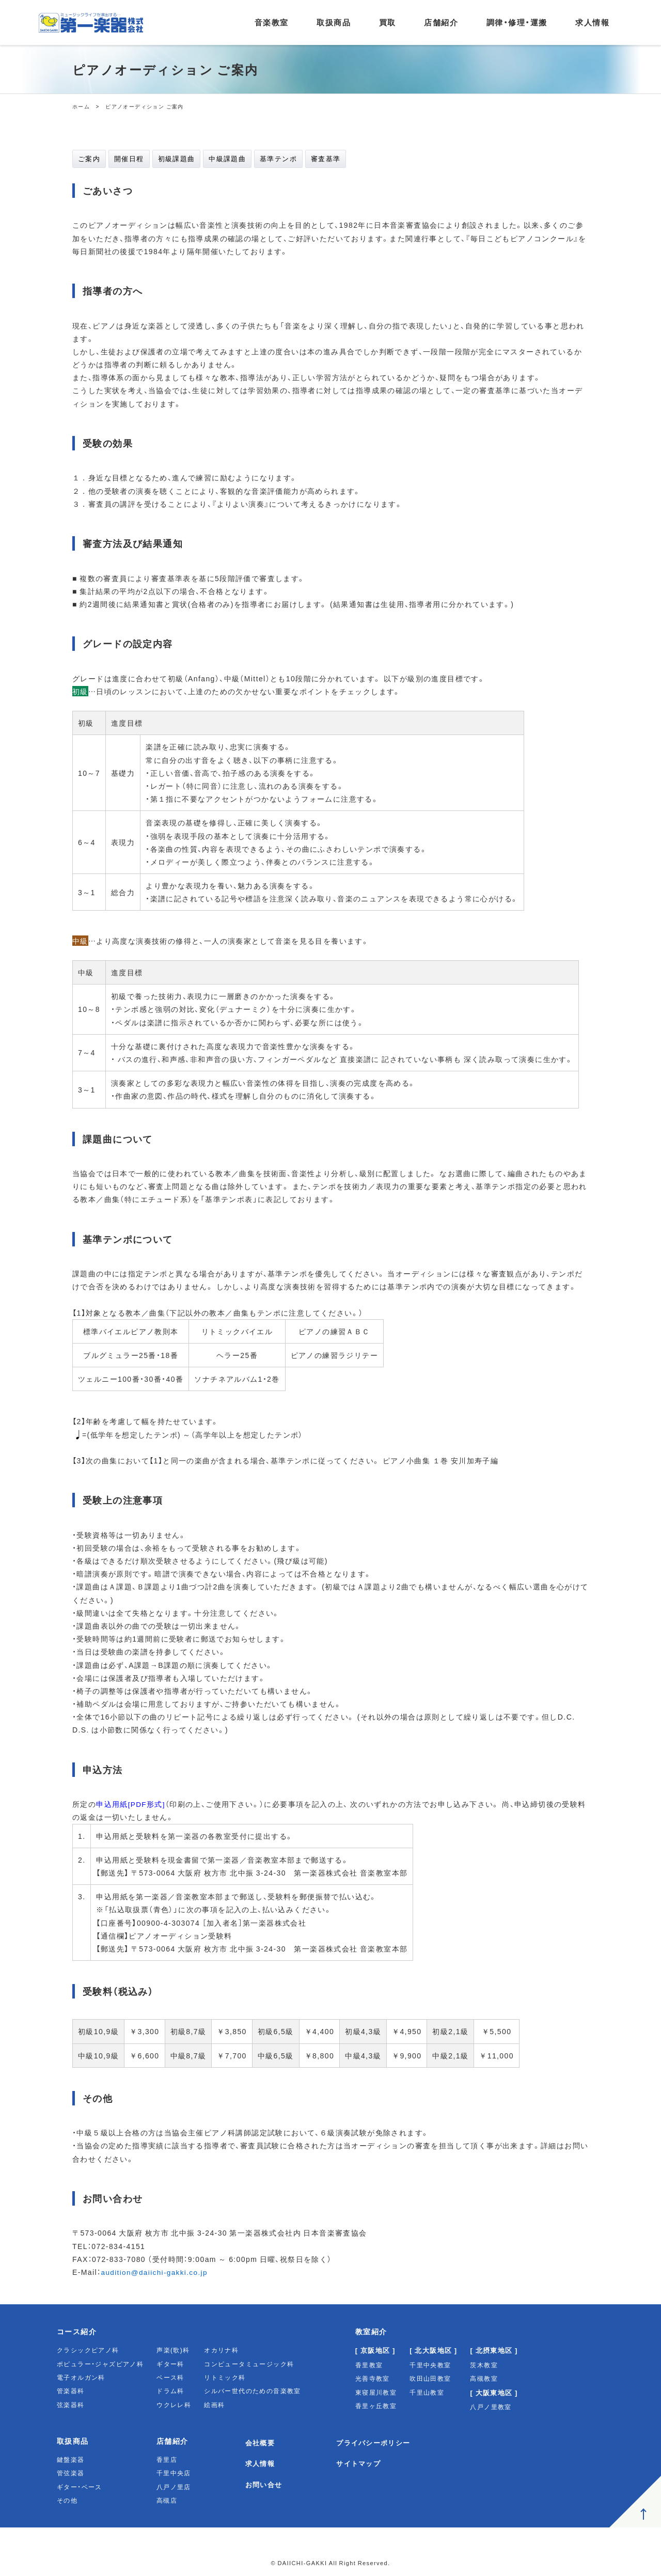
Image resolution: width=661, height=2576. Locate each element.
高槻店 (166, 2500)
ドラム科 (170, 2391)
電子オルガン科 (81, 2377)
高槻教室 (484, 2378)
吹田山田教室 (430, 2378)
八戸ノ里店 (173, 2486)
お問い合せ (265, 2484)
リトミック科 (224, 2377)
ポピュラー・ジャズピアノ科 (100, 2363)
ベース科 (170, 2377)
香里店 (166, 2459)
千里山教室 (427, 2392)
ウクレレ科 (173, 2404)
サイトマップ (363, 2463)
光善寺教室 (372, 2378)
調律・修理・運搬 (516, 22)
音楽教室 (272, 22)
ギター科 (170, 2363)
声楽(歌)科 (173, 2350)
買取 (387, 22)
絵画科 (214, 2404)
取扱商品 (334, 22)
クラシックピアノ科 (88, 2350)
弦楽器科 (71, 2404)
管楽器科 (71, 2391)
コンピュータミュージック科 (249, 2363)
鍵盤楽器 (71, 2459)
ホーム (81, 106)
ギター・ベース (79, 2486)
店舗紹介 (441, 22)
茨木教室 (484, 2364)
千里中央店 (173, 2473)
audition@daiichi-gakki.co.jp (156, 2272)
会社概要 (261, 2442)
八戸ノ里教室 (490, 2407)
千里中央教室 (430, 2364)
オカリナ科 (221, 2350)
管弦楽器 (71, 2473)
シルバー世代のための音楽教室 (252, 2391)
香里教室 (369, 2364)
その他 (67, 2500)
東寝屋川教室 (376, 2392)
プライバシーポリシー (379, 2442)
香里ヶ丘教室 (376, 2406)
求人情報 (592, 22)
